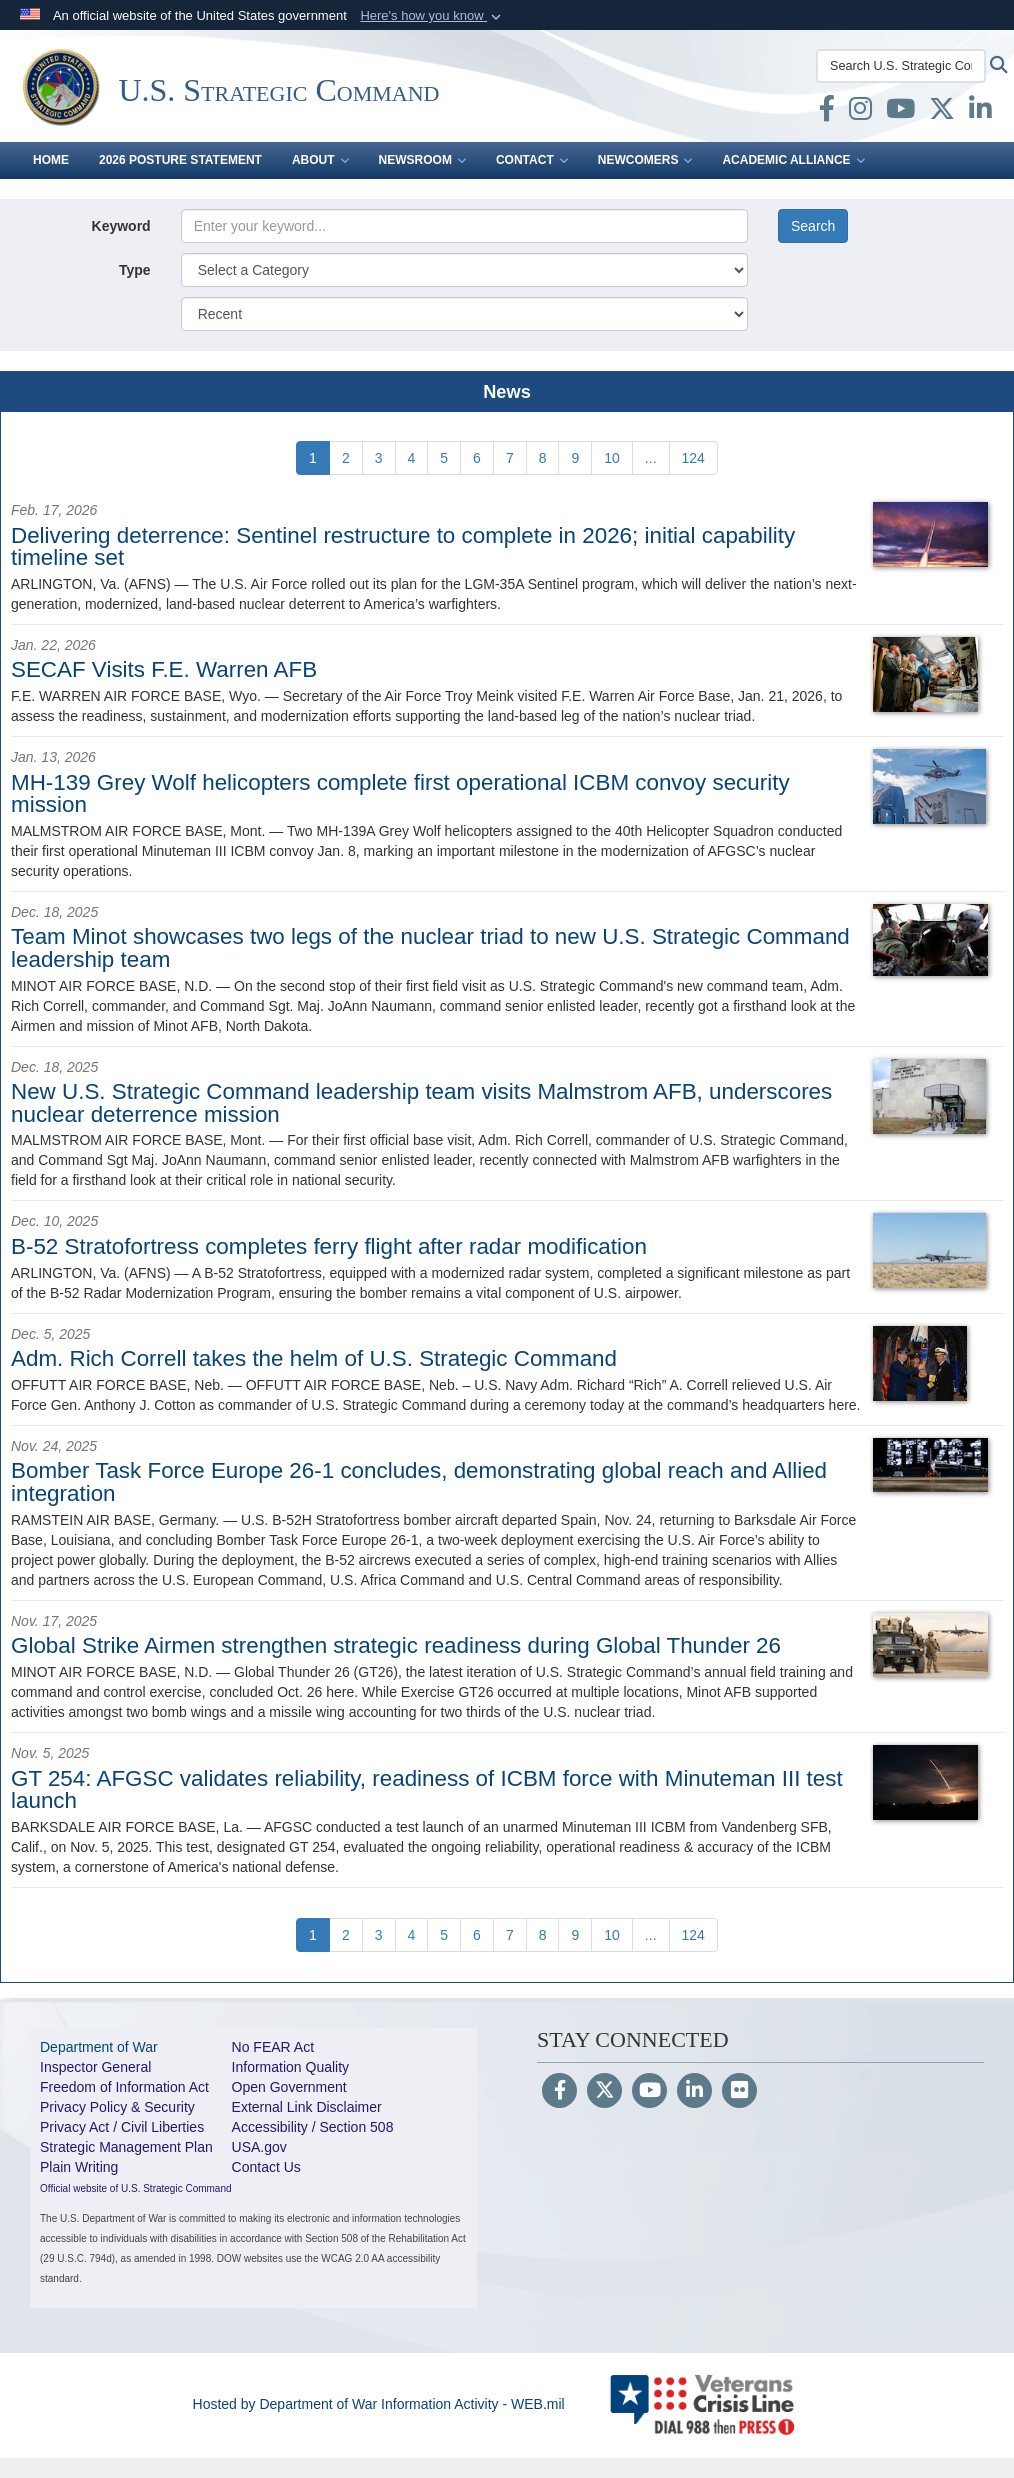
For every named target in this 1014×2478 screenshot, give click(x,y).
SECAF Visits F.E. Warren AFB (164, 669)
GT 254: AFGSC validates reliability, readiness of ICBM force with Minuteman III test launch (427, 1789)
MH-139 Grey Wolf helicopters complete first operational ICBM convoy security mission (400, 793)
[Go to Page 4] (412, 458)
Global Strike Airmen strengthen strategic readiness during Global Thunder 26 (396, 1645)
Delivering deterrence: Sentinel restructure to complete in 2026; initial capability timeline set (403, 546)
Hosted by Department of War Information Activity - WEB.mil (379, 2404)
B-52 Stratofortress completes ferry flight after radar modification (329, 1246)
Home (51, 160)
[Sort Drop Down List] (464, 314)
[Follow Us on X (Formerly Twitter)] (604, 2092)
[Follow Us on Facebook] (559, 2092)
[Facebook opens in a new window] (827, 113)
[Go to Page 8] (543, 458)
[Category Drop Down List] (464, 270)
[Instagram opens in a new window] (860, 113)
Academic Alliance (793, 160)
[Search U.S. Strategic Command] (901, 66)
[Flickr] (739, 2092)
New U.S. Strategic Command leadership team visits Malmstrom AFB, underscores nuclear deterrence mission (421, 1102)
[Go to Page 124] (693, 458)
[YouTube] (649, 2092)
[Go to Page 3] (379, 458)
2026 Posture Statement (180, 160)
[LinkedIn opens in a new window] (980, 113)
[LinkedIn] (694, 2092)
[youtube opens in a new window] (900, 113)
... (651, 458)
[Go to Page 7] (510, 458)
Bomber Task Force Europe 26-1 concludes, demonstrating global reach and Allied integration (419, 1481)
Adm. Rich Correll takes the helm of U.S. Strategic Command (314, 1358)
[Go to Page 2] (346, 458)
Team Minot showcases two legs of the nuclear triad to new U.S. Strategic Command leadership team (430, 947)
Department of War (99, 2047)
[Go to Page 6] (477, 458)
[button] (432, 16)
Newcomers (645, 160)
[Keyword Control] (464, 226)
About (320, 160)
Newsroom (422, 160)
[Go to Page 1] (313, 458)
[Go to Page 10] (612, 458)
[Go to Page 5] (444, 458)
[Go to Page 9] (575, 458)
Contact (532, 160)
